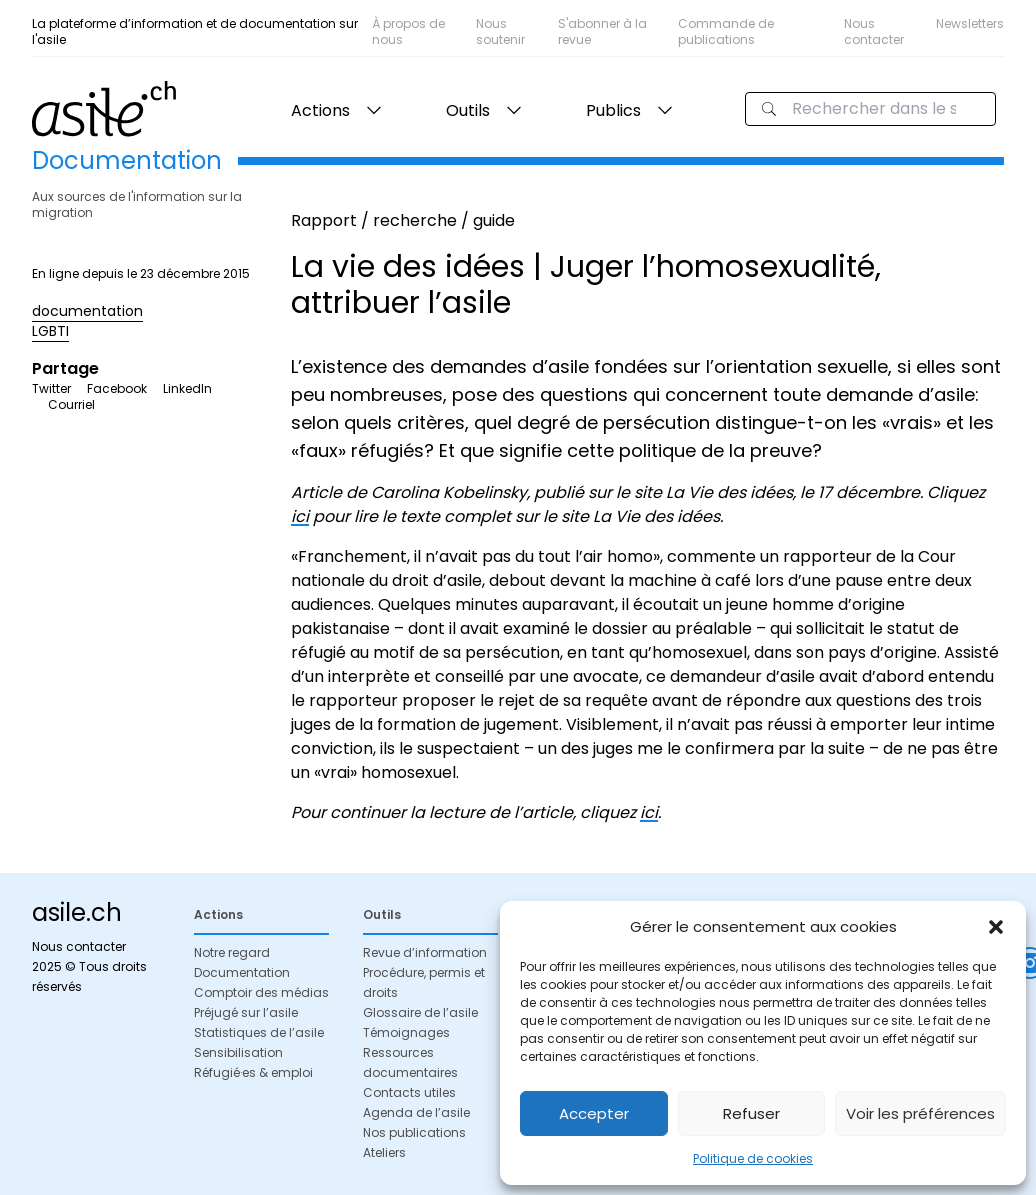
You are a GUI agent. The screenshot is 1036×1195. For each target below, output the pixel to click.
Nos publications (414, 1132)
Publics (613, 110)
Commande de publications (726, 31)
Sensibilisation (238, 1052)
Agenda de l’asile (416, 1112)
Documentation (242, 972)
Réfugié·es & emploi (253, 1072)
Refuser (751, 1113)
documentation (87, 311)
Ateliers (384, 1152)
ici (300, 516)
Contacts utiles (409, 1092)
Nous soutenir (500, 31)
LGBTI (50, 331)
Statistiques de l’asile (259, 1032)
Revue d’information (425, 952)
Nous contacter (874, 31)
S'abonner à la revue (602, 31)
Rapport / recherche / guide (403, 220)
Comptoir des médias (261, 992)
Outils (468, 110)
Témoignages (406, 1032)
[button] (996, 927)
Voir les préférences (920, 1113)
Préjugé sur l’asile (246, 1012)
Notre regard (232, 952)
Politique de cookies (753, 1158)
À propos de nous (408, 31)
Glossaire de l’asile (420, 1012)
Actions (320, 110)
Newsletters (970, 23)
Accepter (594, 1113)
